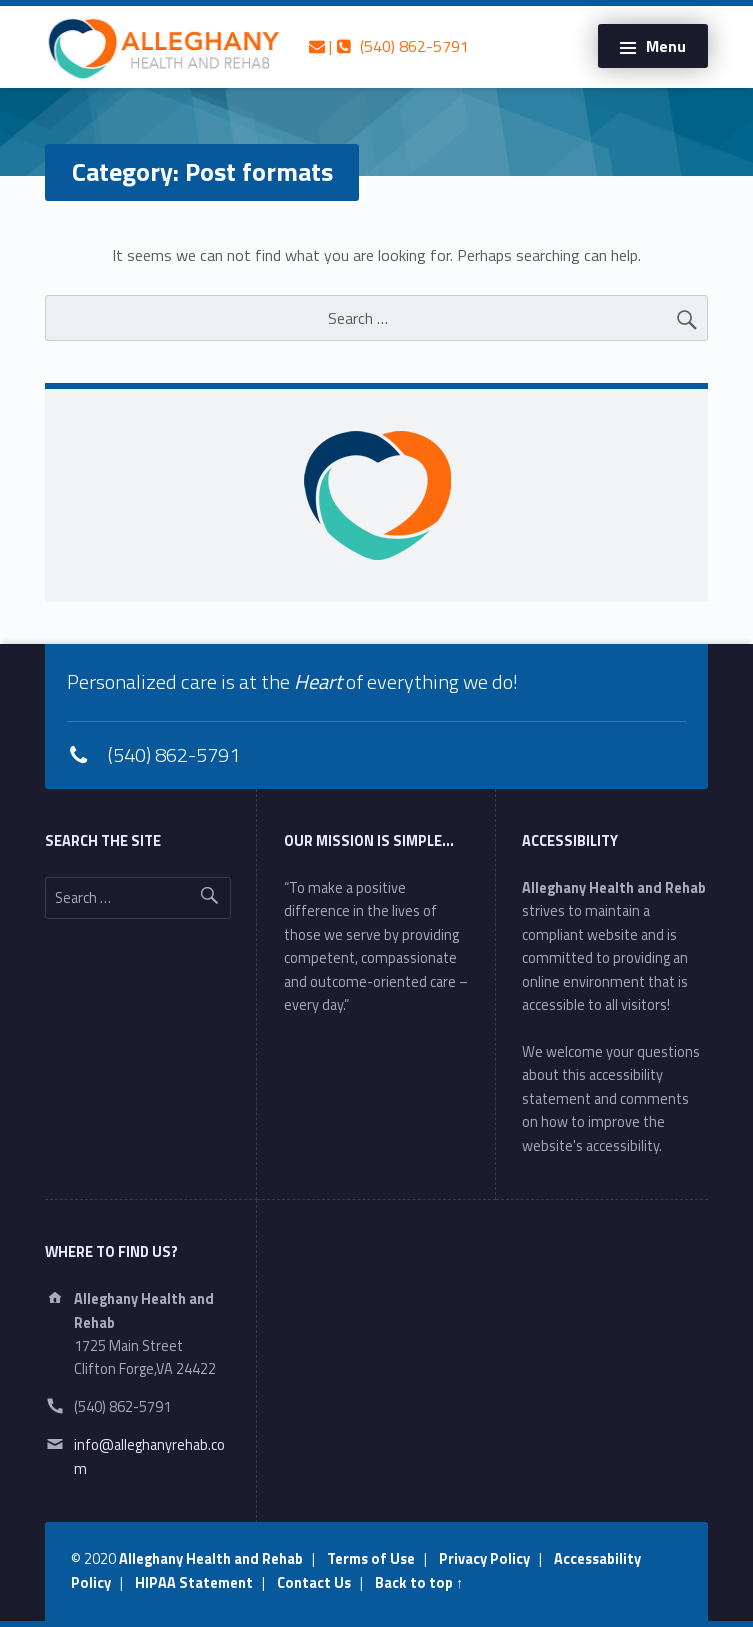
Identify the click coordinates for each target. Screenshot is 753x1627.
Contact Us (314, 1583)
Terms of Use (371, 1559)
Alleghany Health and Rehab (211, 1559)
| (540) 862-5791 (389, 46)
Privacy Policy (484, 1559)
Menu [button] (666, 46)
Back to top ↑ (419, 1583)
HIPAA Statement (194, 1583)
